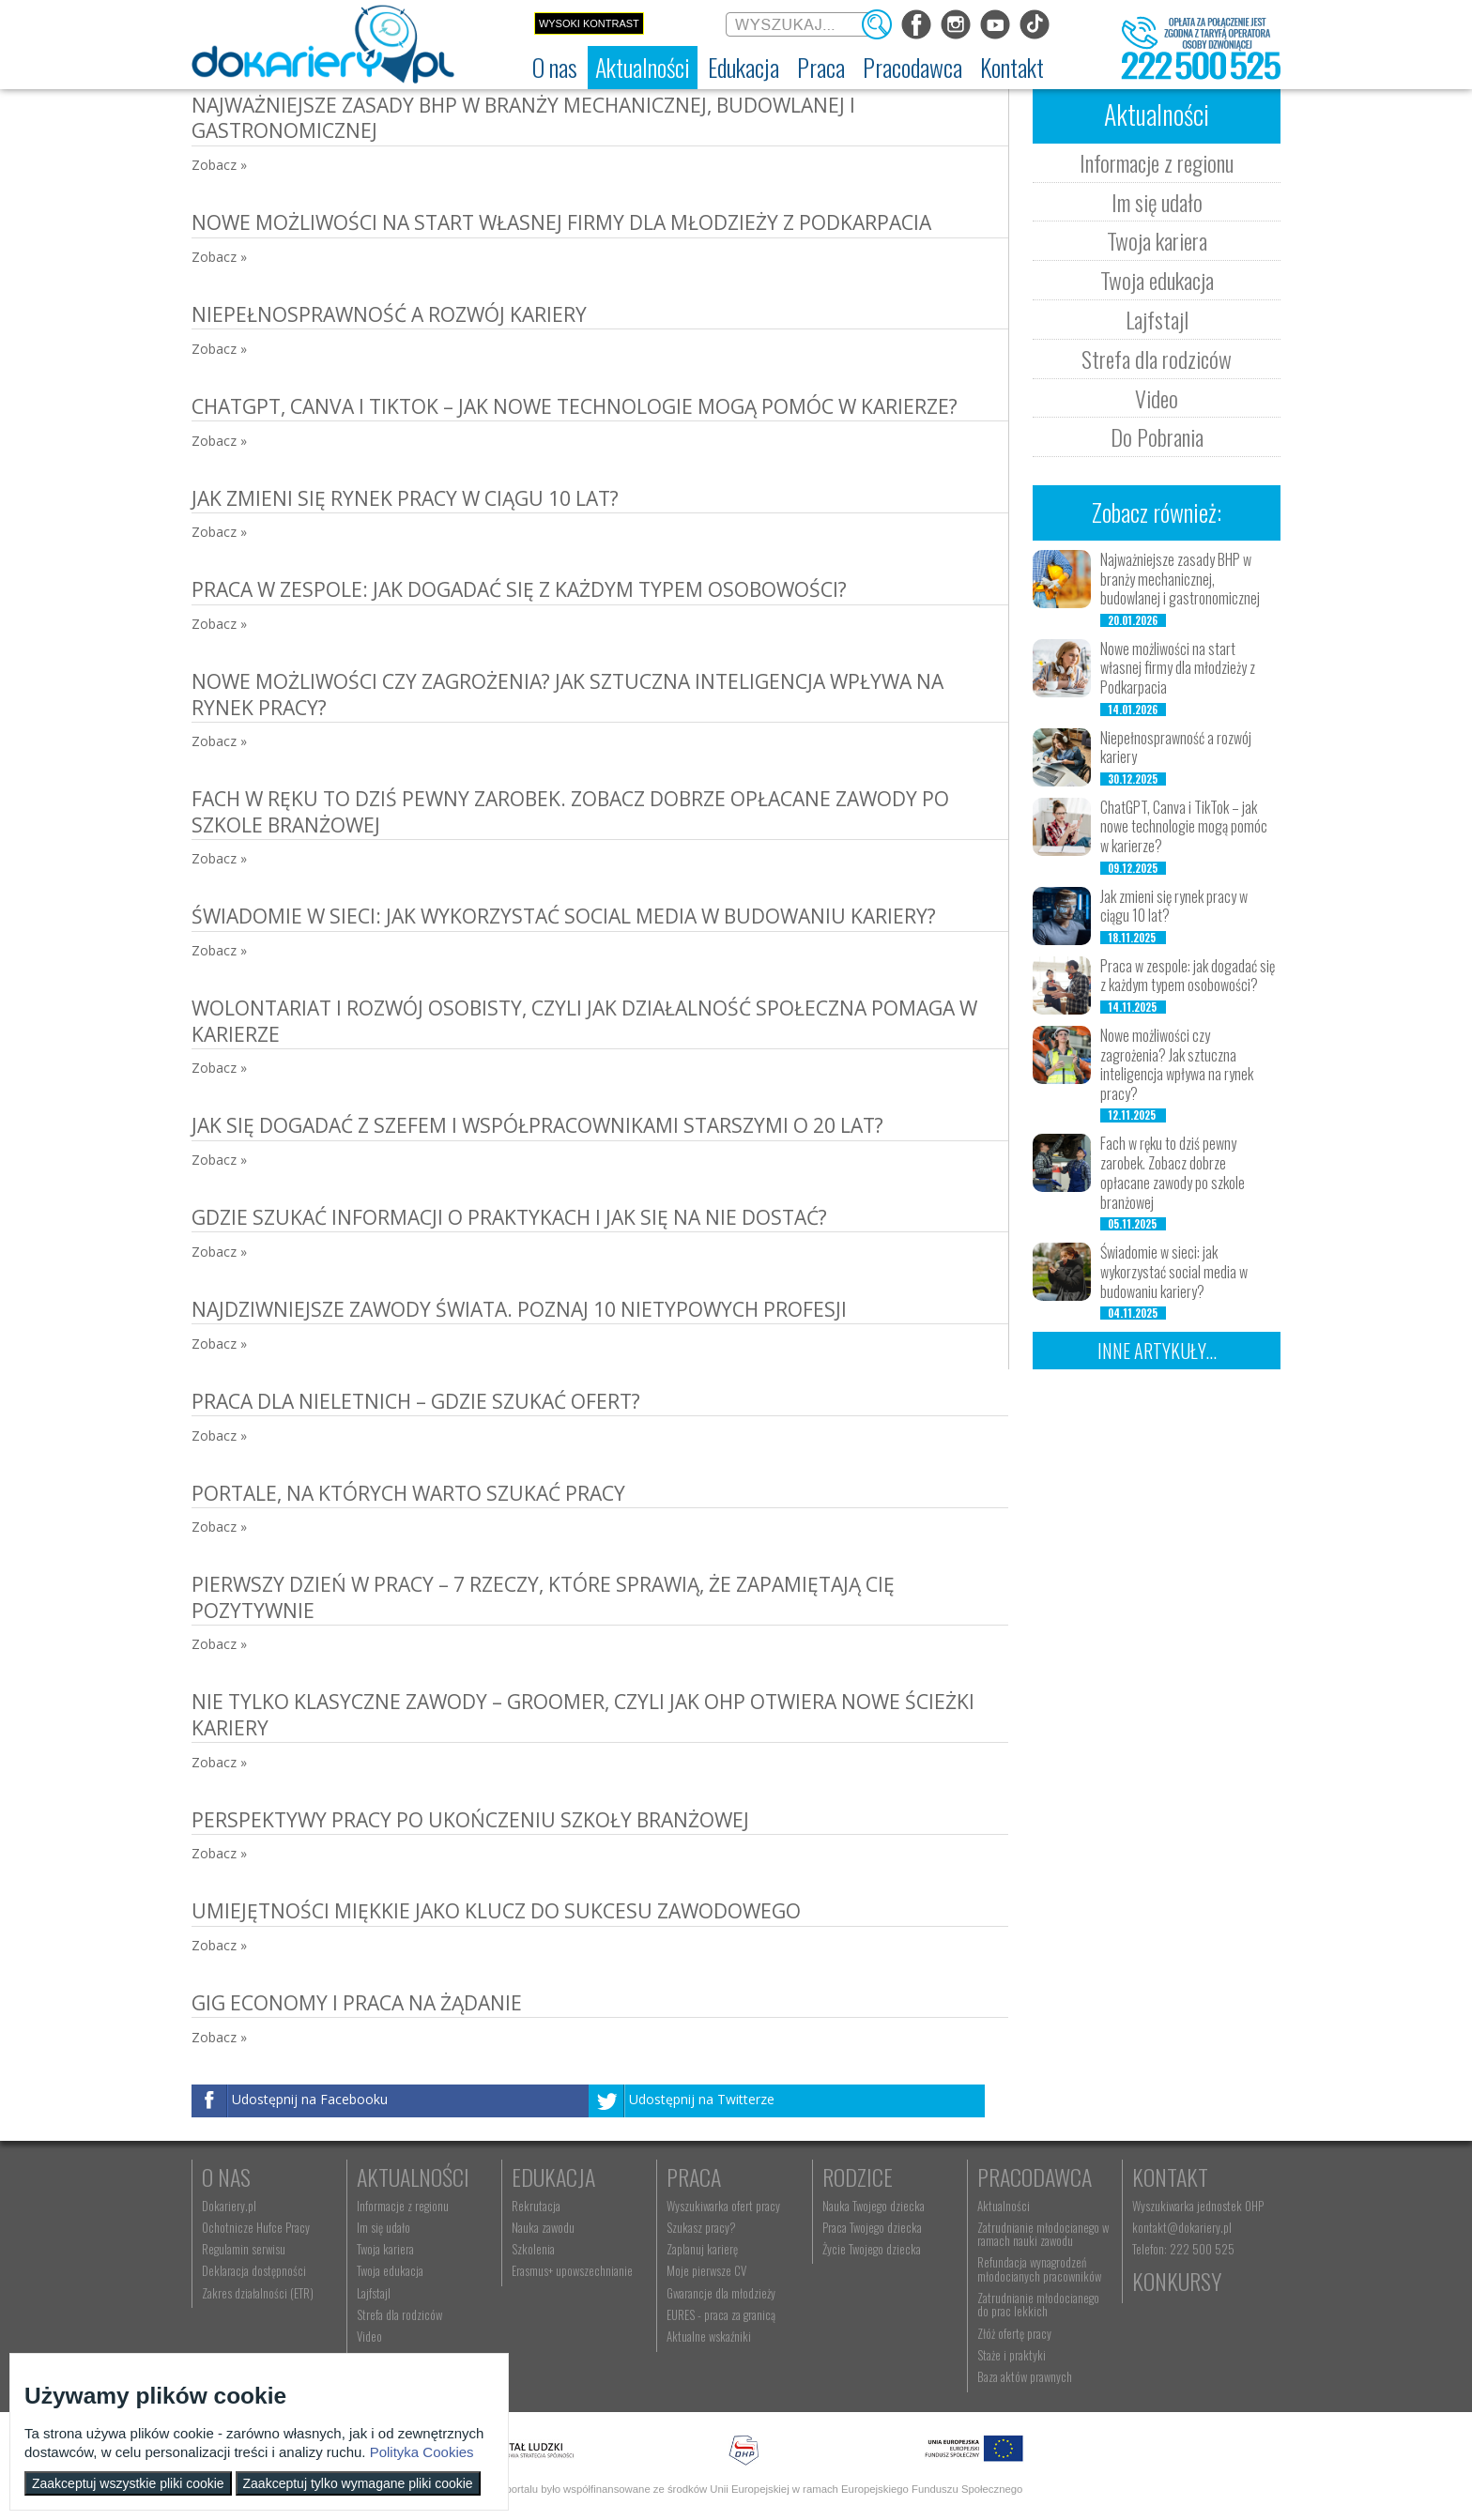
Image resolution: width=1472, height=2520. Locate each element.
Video (1156, 398)
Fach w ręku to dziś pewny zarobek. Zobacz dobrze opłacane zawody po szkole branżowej (570, 811)
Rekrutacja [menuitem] (536, 2205)
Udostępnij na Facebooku (310, 2099)
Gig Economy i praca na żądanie (357, 2003)
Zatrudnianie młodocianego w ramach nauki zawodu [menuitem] (1043, 2234)
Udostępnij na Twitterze (701, 2099)
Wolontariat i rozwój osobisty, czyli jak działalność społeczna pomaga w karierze (584, 1020)
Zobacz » (219, 165)
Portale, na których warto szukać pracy (408, 1493)
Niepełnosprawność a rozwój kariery (389, 314)
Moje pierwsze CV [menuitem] (706, 2270)
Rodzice (857, 2176)
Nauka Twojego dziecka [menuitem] (873, 2205)
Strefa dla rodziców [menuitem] (399, 2314)
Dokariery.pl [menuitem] (229, 2205)
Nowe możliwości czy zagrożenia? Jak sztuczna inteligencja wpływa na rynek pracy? (567, 694)
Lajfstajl (1157, 319)
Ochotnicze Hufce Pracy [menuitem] (256, 2227)
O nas (226, 2176)
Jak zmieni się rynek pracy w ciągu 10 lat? (405, 498)
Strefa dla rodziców (1156, 358)
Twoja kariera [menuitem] (385, 2248)
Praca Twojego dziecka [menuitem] (872, 2227)
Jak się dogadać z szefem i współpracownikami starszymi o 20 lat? (537, 1125)
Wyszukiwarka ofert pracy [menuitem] (723, 2205)
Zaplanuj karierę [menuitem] (702, 2248)
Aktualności (413, 2176)
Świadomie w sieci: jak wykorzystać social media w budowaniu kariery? (564, 916)
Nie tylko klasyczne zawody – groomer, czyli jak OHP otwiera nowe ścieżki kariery (583, 1714)
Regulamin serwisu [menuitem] (243, 2248)
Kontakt (1170, 2176)
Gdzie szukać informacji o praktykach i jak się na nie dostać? (509, 1217)
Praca (694, 2176)
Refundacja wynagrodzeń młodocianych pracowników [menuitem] (1039, 2268)
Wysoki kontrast (589, 23)
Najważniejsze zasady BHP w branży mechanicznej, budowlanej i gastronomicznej (523, 118)
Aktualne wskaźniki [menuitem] (709, 2336)
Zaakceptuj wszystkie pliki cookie (128, 2483)
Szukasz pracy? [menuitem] (701, 2227)
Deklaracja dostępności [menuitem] (254, 2270)
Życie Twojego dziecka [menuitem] (871, 2248)
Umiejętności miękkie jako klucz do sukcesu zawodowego (496, 1911)
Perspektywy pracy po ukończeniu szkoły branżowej (470, 1820)
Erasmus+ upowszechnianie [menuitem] (572, 2270)
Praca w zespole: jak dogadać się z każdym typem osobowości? (519, 589)
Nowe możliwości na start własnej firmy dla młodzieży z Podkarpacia (561, 222)
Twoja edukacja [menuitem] (390, 2270)
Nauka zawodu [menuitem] (543, 2227)
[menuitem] (555, 67)
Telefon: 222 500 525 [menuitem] (1183, 2248)
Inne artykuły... (1157, 1350)
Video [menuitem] (369, 2336)
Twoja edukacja (1157, 280)
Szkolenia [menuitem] (533, 2248)
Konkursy (1176, 2281)
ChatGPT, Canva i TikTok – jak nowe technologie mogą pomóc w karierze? (575, 406)
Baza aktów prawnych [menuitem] (1024, 2376)
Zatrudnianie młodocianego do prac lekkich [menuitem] (1038, 2304)
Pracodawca (1034, 2176)
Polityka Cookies (422, 2452)
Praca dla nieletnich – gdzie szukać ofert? (416, 1401)
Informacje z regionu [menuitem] (403, 2205)
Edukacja (553, 2176)
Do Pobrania (1157, 436)
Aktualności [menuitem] (1003, 2205)
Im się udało (1157, 202)
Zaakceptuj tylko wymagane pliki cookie (358, 2483)
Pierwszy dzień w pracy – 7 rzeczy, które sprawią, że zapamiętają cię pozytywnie (543, 1597)
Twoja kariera (1157, 240)
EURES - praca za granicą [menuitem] (721, 2314)
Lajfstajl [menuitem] (374, 2292)
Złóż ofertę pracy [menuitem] (1014, 2333)
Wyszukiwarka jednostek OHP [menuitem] (1198, 2205)
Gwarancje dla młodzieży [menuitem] (721, 2292)
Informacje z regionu (1157, 162)
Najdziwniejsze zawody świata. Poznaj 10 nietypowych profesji (519, 1309)
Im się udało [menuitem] (383, 2227)
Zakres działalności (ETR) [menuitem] (258, 2292)
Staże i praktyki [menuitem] (1011, 2354)
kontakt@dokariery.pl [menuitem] (1182, 2227)
